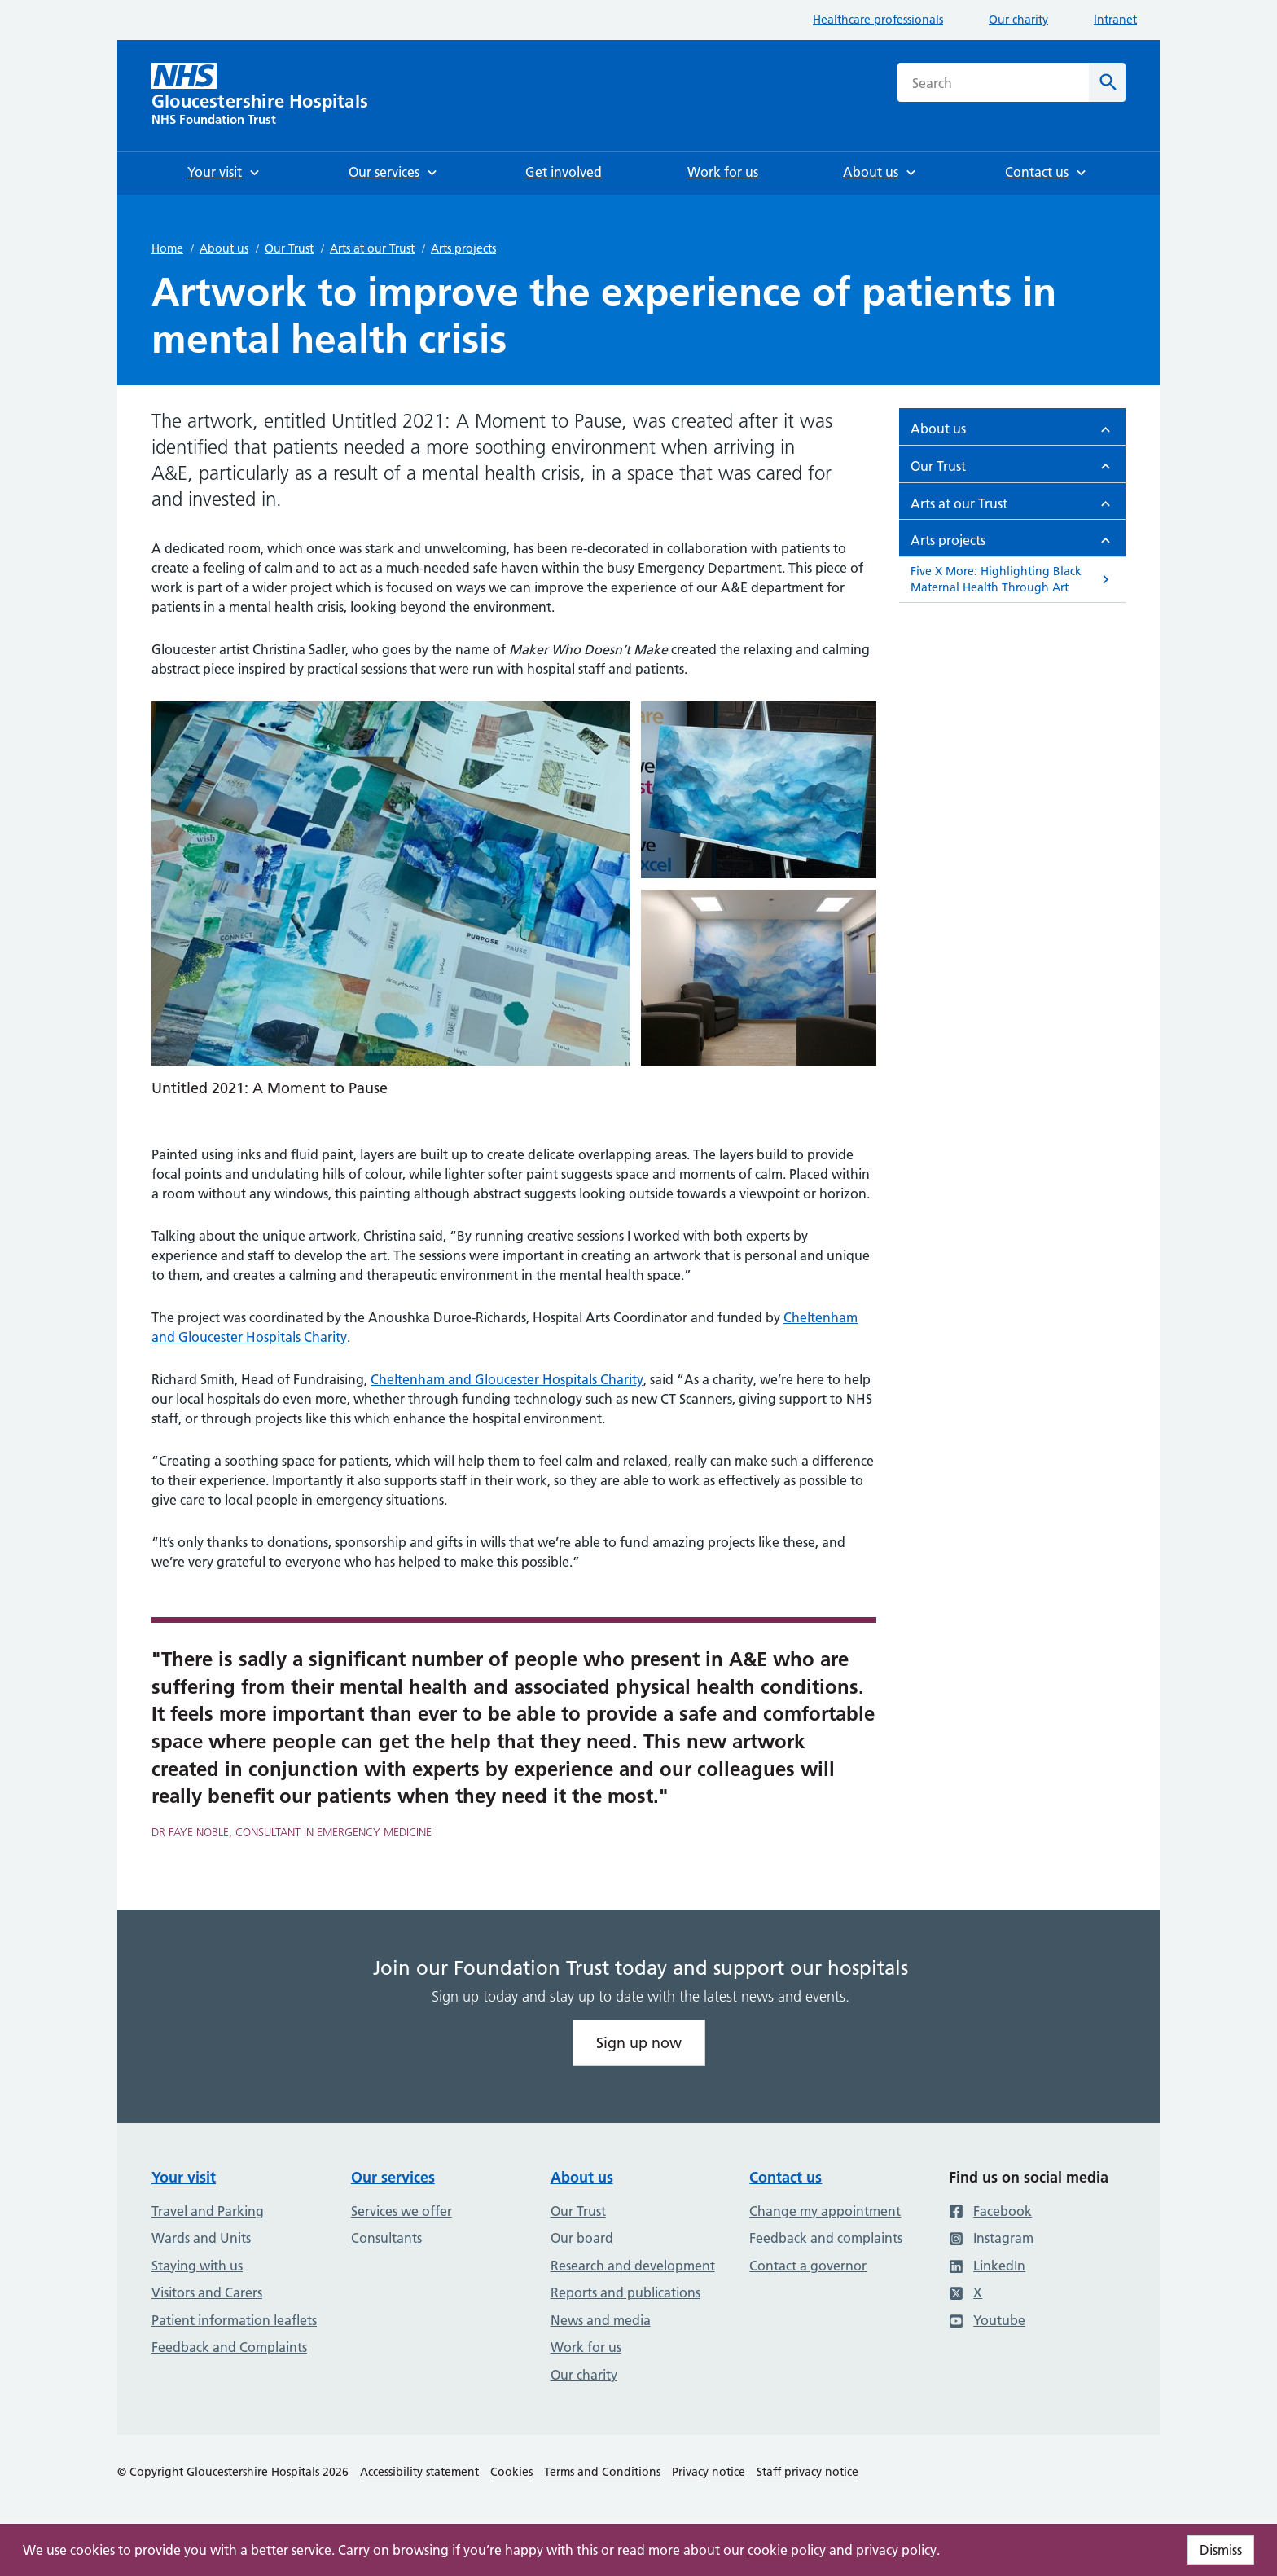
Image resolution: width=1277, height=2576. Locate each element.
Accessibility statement (419, 2471)
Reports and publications (625, 2292)
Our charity (1018, 19)
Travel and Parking (207, 2211)
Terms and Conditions (602, 2471)
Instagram (991, 2238)
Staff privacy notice (807, 2471)
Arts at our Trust (372, 248)
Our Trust (289, 248)
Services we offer (401, 2211)
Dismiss (1221, 2550)
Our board (582, 2238)
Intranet (1115, 19)
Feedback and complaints (825, 2238)
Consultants (386, 2238)
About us (224, 248)
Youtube (987, 2320)
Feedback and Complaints (229, 2347)
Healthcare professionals (878, 19)
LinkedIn (987, 2265)
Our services (393, 2177)
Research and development (633, 2265)
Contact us (785, 2177)
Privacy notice (708, 2471)
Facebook (990, 2211)
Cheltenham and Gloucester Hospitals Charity (507, 1379)
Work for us (586, 2347)
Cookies (511, 2471)
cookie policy (787, 2550)
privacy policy (896, 2550)
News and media (601, 2320)
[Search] (1107, 82)
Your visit (183, 2177)
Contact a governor (808, 2265)
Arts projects (463, 248)
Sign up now (639, 2042)
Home (167, 248)
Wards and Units (201, 2238)
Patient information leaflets (234, 2320)
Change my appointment (825, 2211)
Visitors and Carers (206, 2292)
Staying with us (197, 2265)
